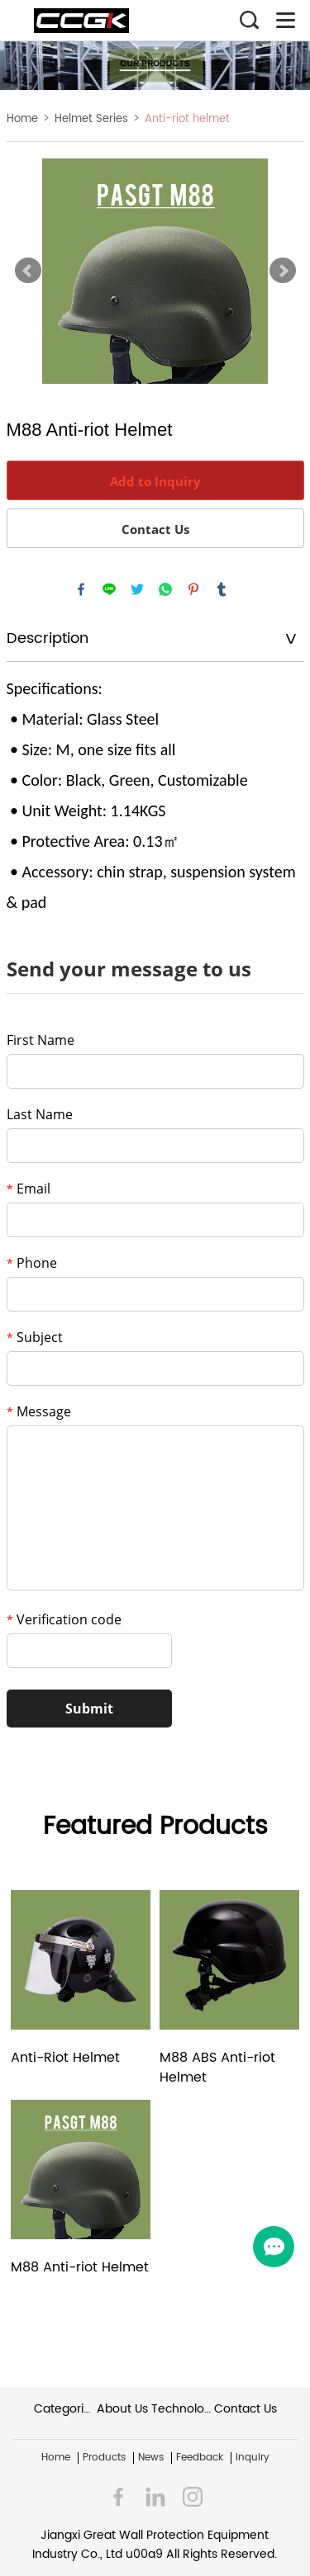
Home (22, 119)
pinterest (193, 589)
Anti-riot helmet (187, 119)
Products (104, 2458)
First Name (40, 1040)
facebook (81, 589)
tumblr (221, 589)
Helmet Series (91, 119)
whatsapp (165, 589)
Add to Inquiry (155, 481)
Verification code (64, 1619)
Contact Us (155, 529)
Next (282, 271)
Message (39, 1411)
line (109, 589)
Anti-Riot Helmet (65, 2058)
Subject (35, 1337)
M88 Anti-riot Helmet (80, 2267)
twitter (137, 589)
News (151, 2458)
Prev (28, 271)
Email (28, 1188)
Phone (32, 1263)
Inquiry (252, 2458)
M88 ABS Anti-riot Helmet (217, 2067)
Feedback (199, 2458)
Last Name (40, 1114)
